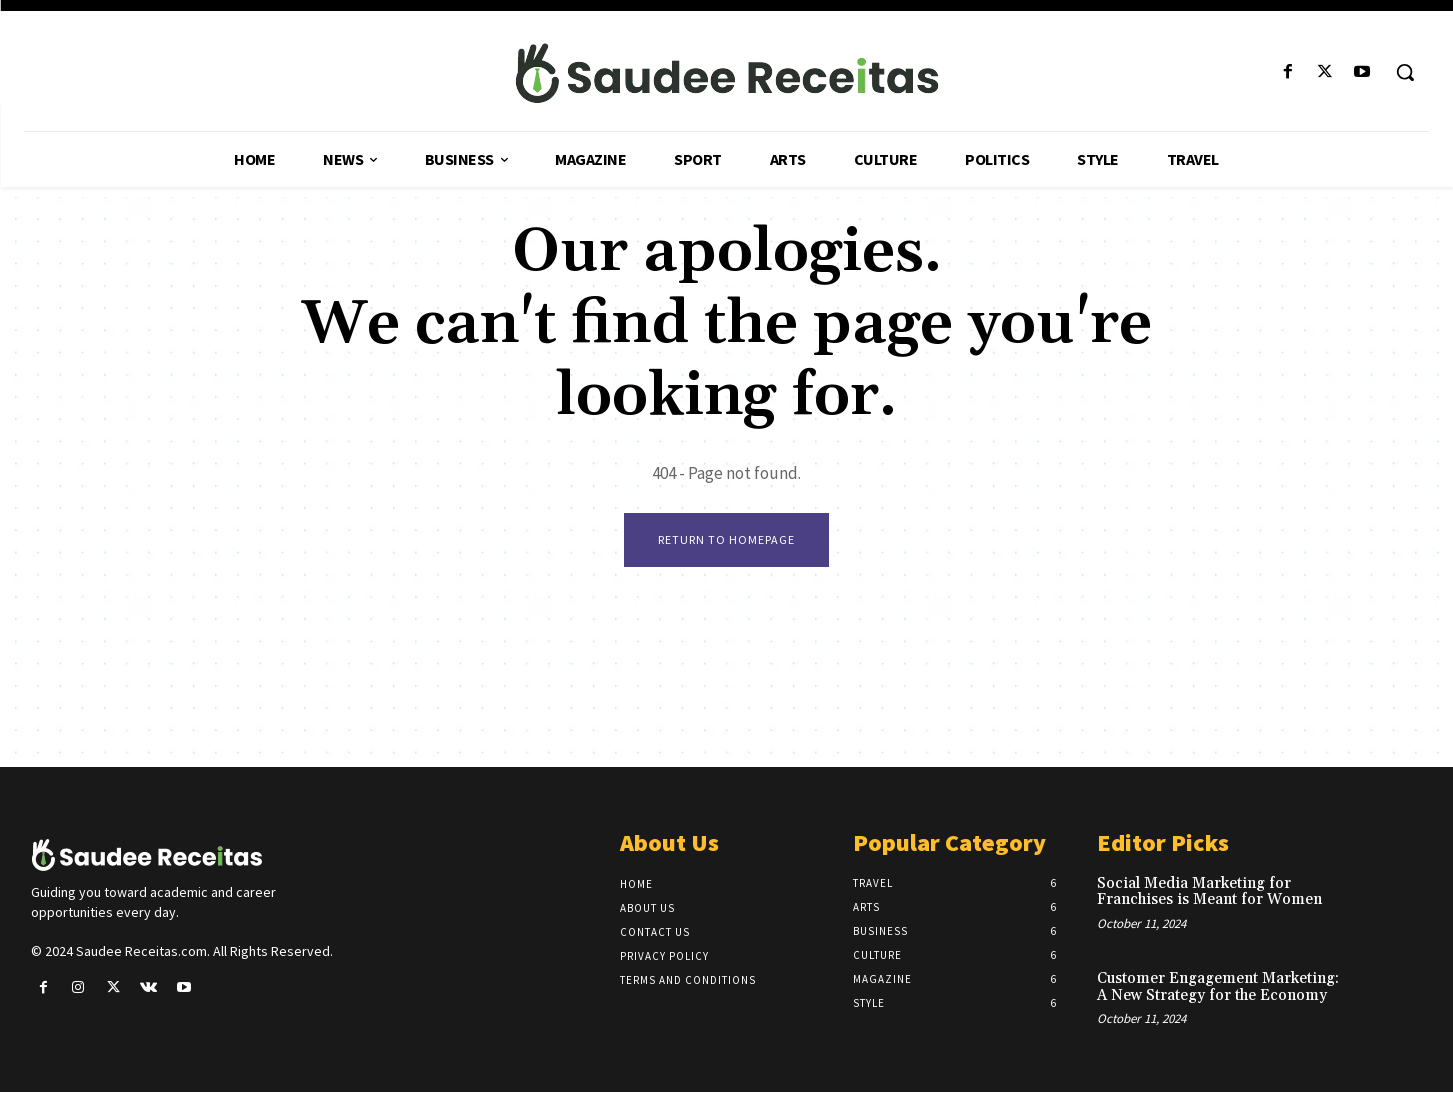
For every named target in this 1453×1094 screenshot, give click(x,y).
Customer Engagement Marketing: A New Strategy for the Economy (1218, 988)
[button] (1405, 72)
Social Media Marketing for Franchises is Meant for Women (1209, 893)
